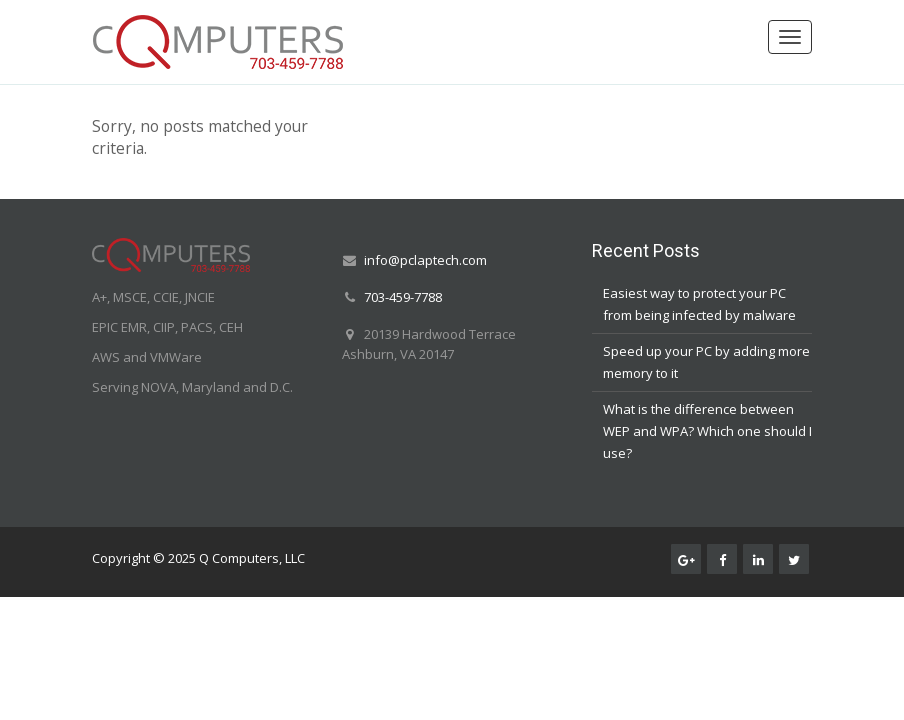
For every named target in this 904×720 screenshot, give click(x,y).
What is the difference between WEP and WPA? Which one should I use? (707, 431)
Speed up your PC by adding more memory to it (706, 362)
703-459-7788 (403, 297)
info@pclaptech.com (425, 260)
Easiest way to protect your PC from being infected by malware (699, 304)
